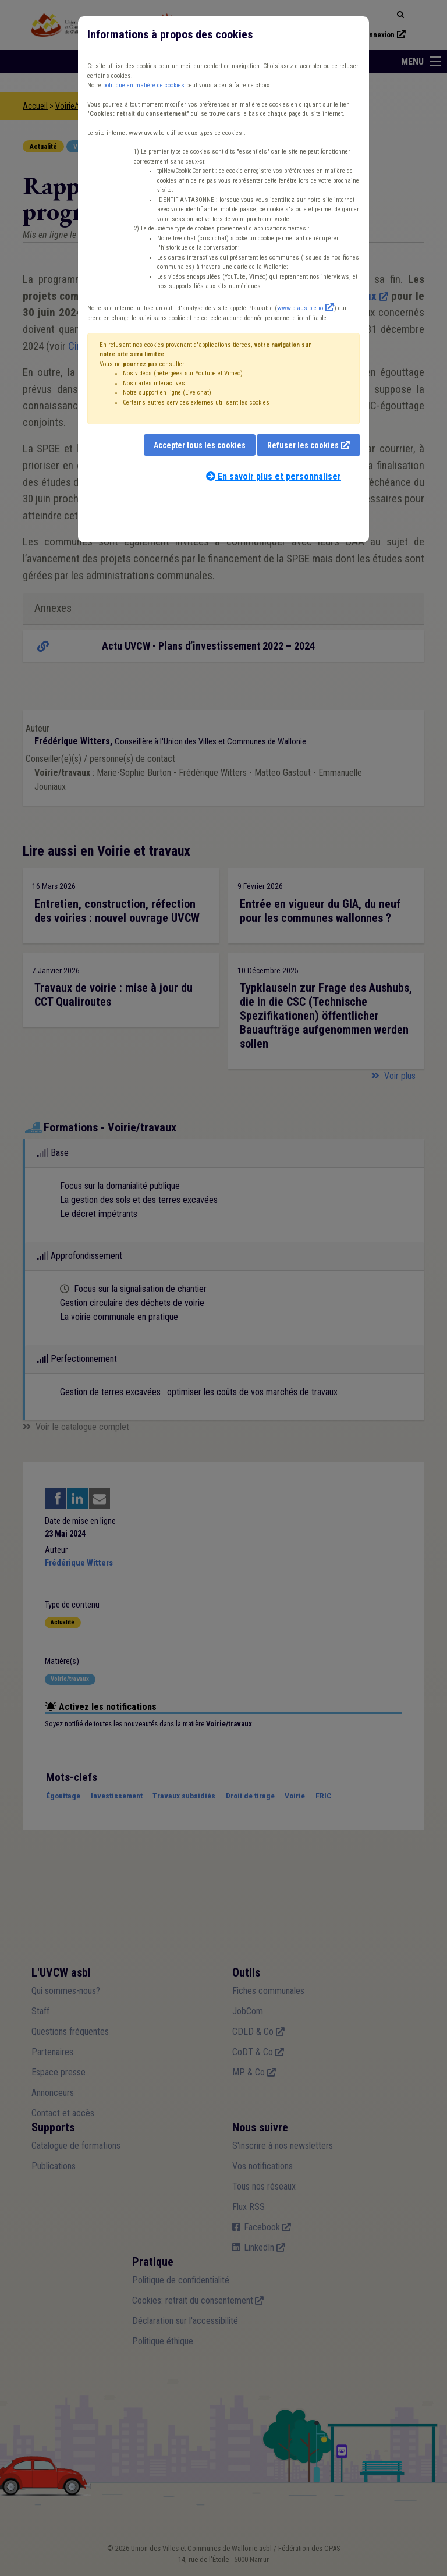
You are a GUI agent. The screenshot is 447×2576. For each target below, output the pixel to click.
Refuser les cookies (303, 445)
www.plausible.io (300, 308)
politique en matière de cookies (144, 85)
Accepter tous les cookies (200, 445)
